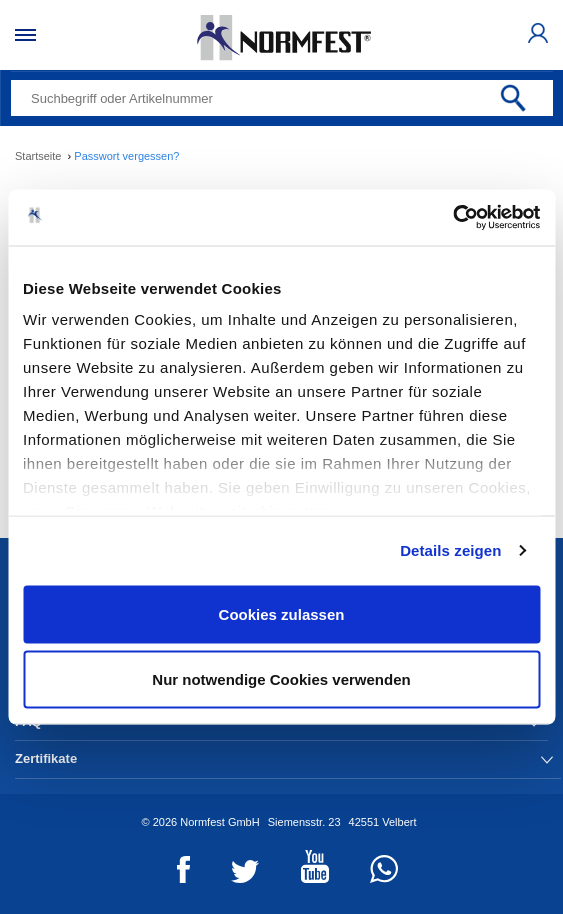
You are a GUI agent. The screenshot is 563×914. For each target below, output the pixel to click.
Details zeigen (450, 550)
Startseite (38, 156)
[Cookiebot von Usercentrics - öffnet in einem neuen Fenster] (452, 218)
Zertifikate (284, 758)
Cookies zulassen (282, 613)
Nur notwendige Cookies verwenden (281, 679)
